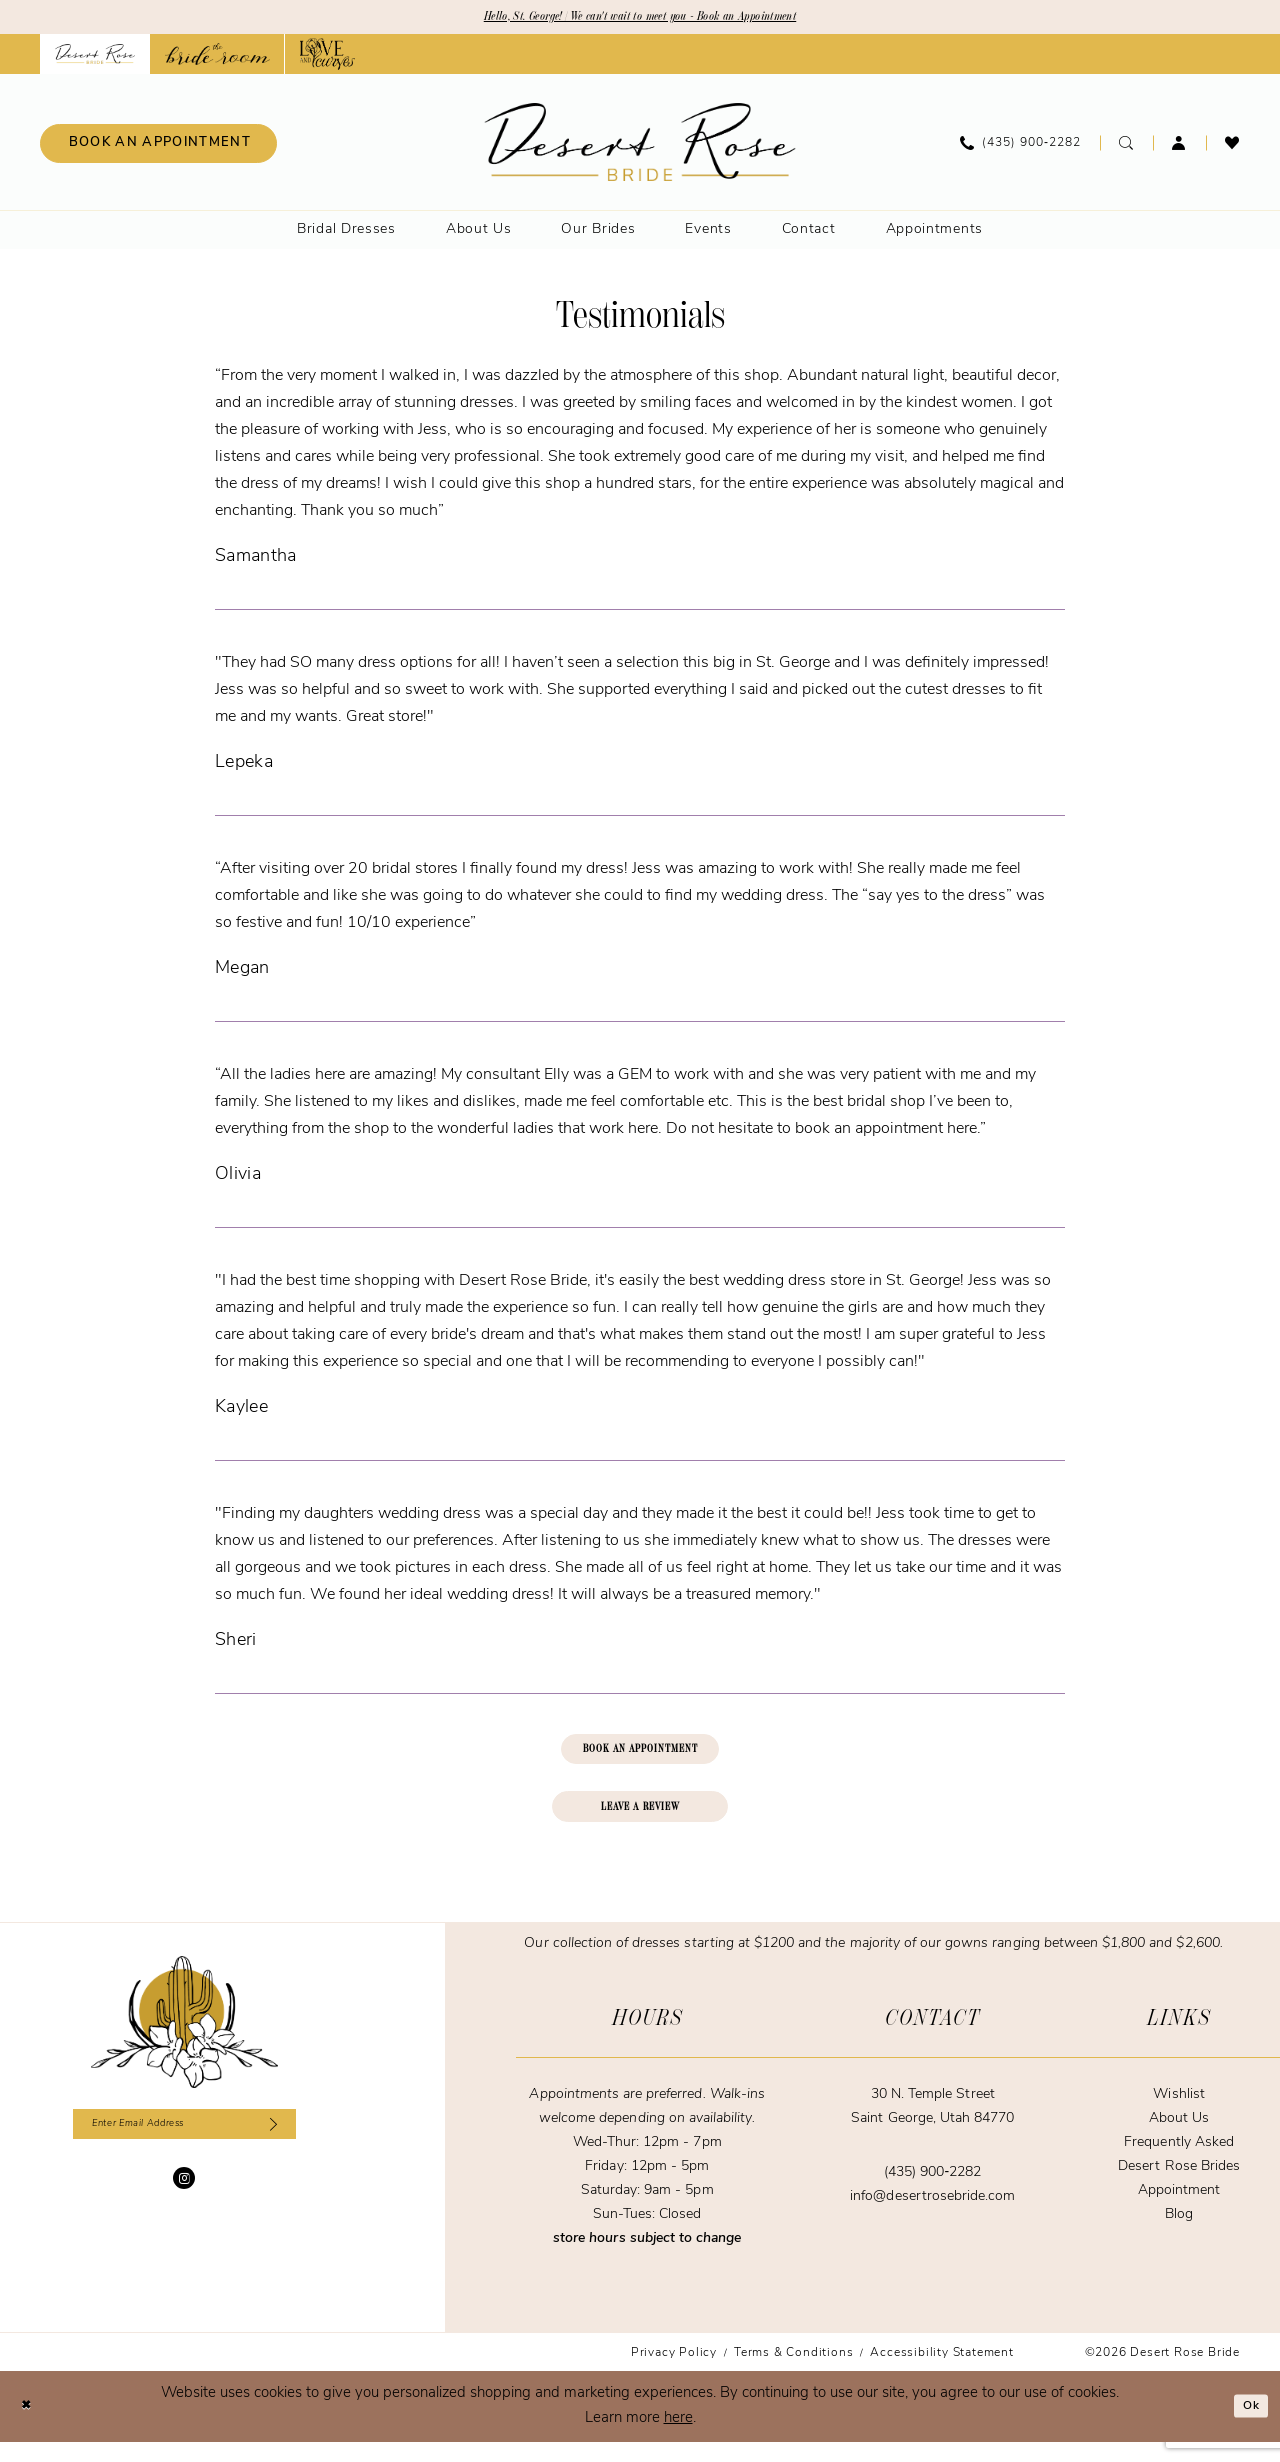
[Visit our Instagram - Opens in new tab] (184, 2206)
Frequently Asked (1179, 2162)
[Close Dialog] (30, 2426)
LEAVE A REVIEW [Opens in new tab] (641, 1822)
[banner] (640, 146)
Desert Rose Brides (1179, 2186)
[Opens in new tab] (217, 58)
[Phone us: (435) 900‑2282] (1020, 147)
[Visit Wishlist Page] (1232, 147)
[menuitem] (158, 147)
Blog (1179, 2234)
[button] (1179, 147)
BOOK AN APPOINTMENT (640, 1757)
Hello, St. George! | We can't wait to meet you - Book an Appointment (640, 19)
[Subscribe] (296, 2148)
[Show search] (1126, 147)
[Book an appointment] (158, 147)
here (678, 2438)
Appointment (1179, 2210)
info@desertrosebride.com (932, 2216)
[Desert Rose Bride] (184, 2042)
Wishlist (1178, 2114)
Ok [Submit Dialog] (1246, 2426)
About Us (1179, 2138)
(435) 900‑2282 (932, 2192)
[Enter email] (184, 2148)
